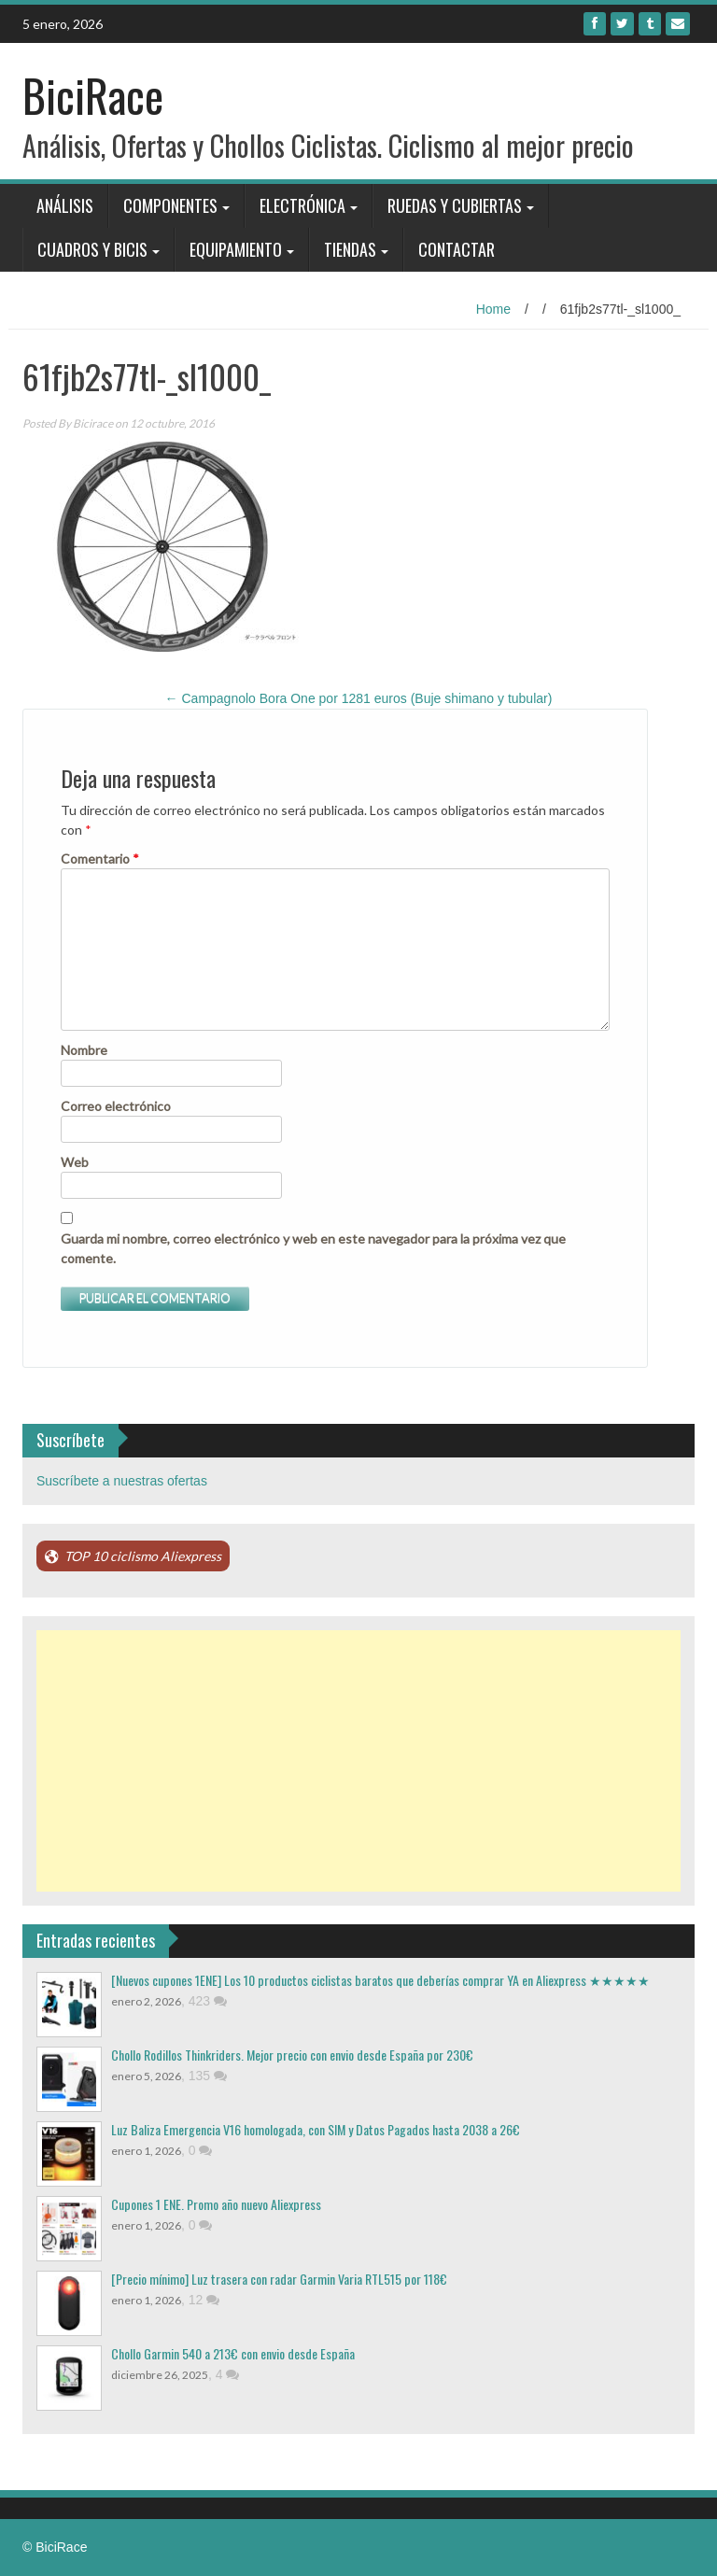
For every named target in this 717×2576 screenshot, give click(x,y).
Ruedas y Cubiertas (454, 205)
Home (493, 309)
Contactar (456, 249)
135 (208, 2075)
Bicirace (93, 423)
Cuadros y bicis (92, 249)
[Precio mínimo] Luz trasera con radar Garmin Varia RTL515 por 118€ (279, 2278)
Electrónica (302, 205)
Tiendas (350, 249)
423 (208, 2000)
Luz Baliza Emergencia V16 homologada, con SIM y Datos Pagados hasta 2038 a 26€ (315, 2129)
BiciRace (92, 95)
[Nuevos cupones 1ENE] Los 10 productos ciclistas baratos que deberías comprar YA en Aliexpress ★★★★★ (380, 1980)
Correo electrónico (116, 1106)
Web (75, 1162)
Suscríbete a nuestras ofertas (121, 1480)
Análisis (64, 205)
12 (204, 2299)
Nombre (84, 1050)
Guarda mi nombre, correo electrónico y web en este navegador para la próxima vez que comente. (313, 1248)
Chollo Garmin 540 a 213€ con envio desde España (233, 2353)
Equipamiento (236, 249)
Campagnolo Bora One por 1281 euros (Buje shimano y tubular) (359, 698)
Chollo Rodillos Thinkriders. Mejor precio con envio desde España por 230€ (292, 2054)
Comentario (100, 858)
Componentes (170, 205)
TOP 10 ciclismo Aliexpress (142, 1556)
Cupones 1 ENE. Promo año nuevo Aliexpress (216, 2204)
